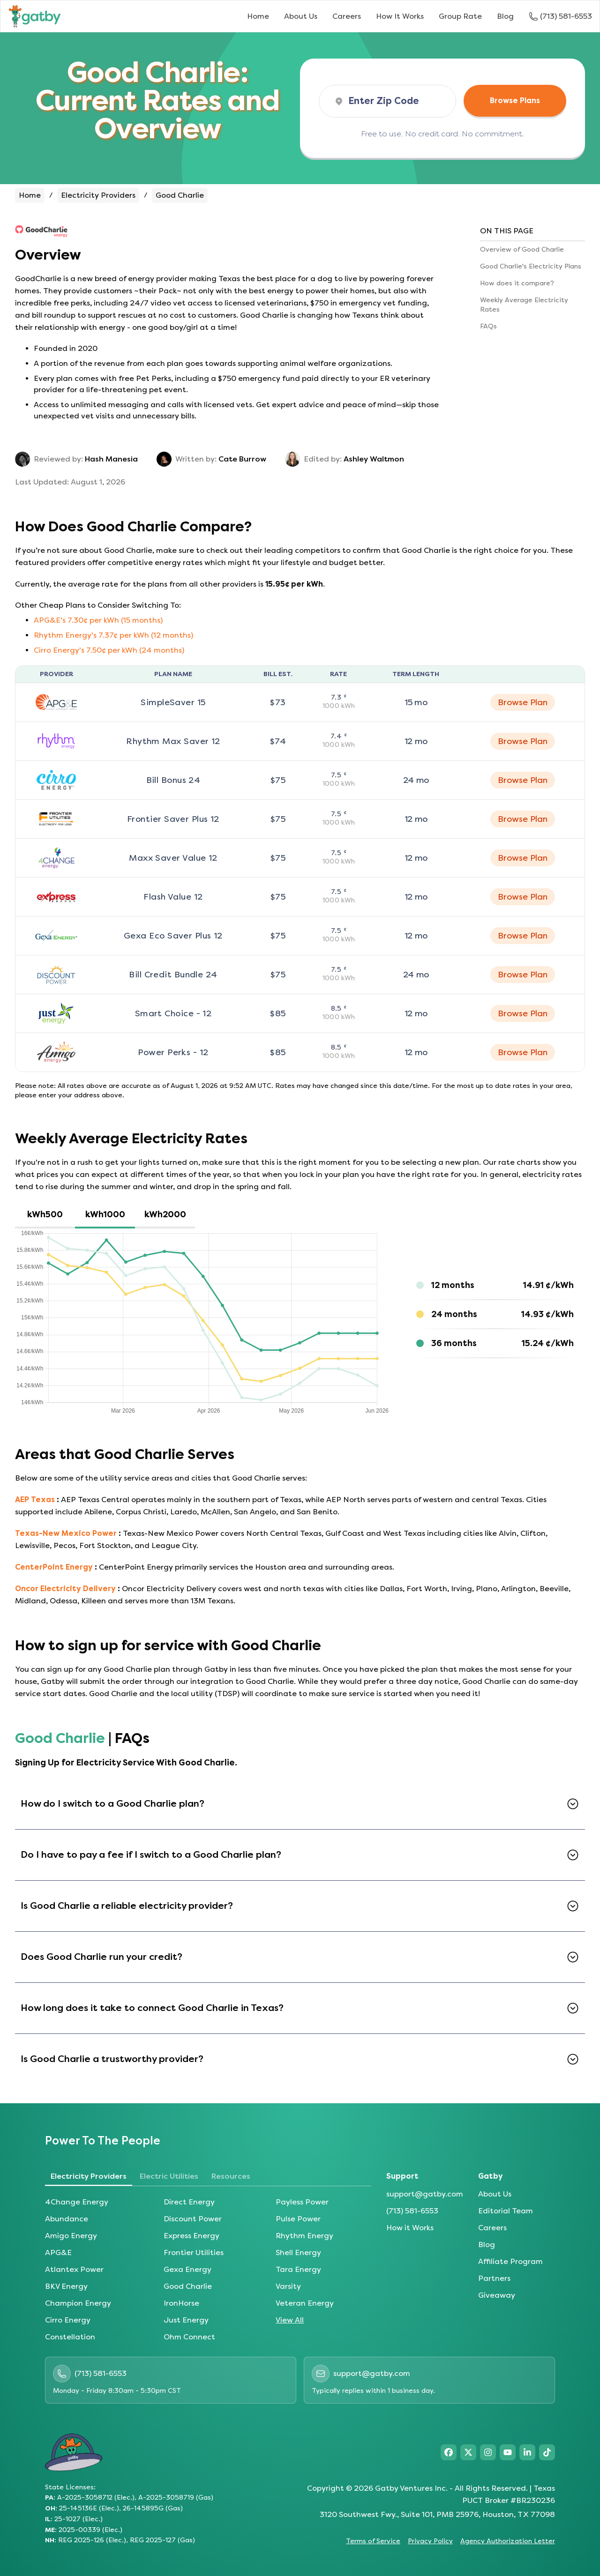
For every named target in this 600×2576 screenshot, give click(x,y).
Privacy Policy (430, 2541)
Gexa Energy (187, 2269)
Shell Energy (298, 2252)
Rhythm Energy (304, 2235)
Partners (494, 2278)
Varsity (288, 2286)
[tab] (45, 1215)
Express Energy (191, 2235)
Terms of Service (373, 2541)
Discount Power (193, 2218)
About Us (300, 16)
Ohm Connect (189, 2336)
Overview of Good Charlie (522, 249)
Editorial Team (505, 2210)
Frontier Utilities (194, 2252)
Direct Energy (189, 2201)
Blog (505, 16)
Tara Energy (298, 2269)
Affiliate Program (510, 2261)
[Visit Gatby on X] (468, 2452)
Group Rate (460, 16)
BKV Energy (66, 2286)
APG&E (58, 2252)
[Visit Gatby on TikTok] (547, 2452)
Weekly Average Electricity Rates (524, 304)
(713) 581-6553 (412, 2210)
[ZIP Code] (394, 101)
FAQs (488, 326)
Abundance (66, 2218)
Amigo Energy (71, 2235)
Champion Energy (78, 2303)
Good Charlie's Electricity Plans (530, 266)
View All (290, 2319)
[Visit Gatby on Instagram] (488, 2452)
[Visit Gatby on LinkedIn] (527, 2452)
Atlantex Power (74, 2269)
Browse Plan (523, 702)
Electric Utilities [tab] (169, 2176)
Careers (346, 16)
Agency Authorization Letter (507, 2541)
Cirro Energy (67, 2319)
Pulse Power (298, 2218)
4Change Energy (76, 2201)
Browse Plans (515, 100)
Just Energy (186, 2319)
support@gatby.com (424, 2193)
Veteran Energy (305, 2303)
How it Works (410, 2227)
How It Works (400, 16)
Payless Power (302, 2201)
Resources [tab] (230, 2176)
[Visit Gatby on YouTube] (507, 2452)
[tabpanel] (300, 1322)
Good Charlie (188, 2286)
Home (258, 16)
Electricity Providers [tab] (89, 2176)
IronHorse (181, 2303)
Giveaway (496, 2295)
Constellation (70, 2336)
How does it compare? (517, 283)
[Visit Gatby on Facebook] (448, 2452)
